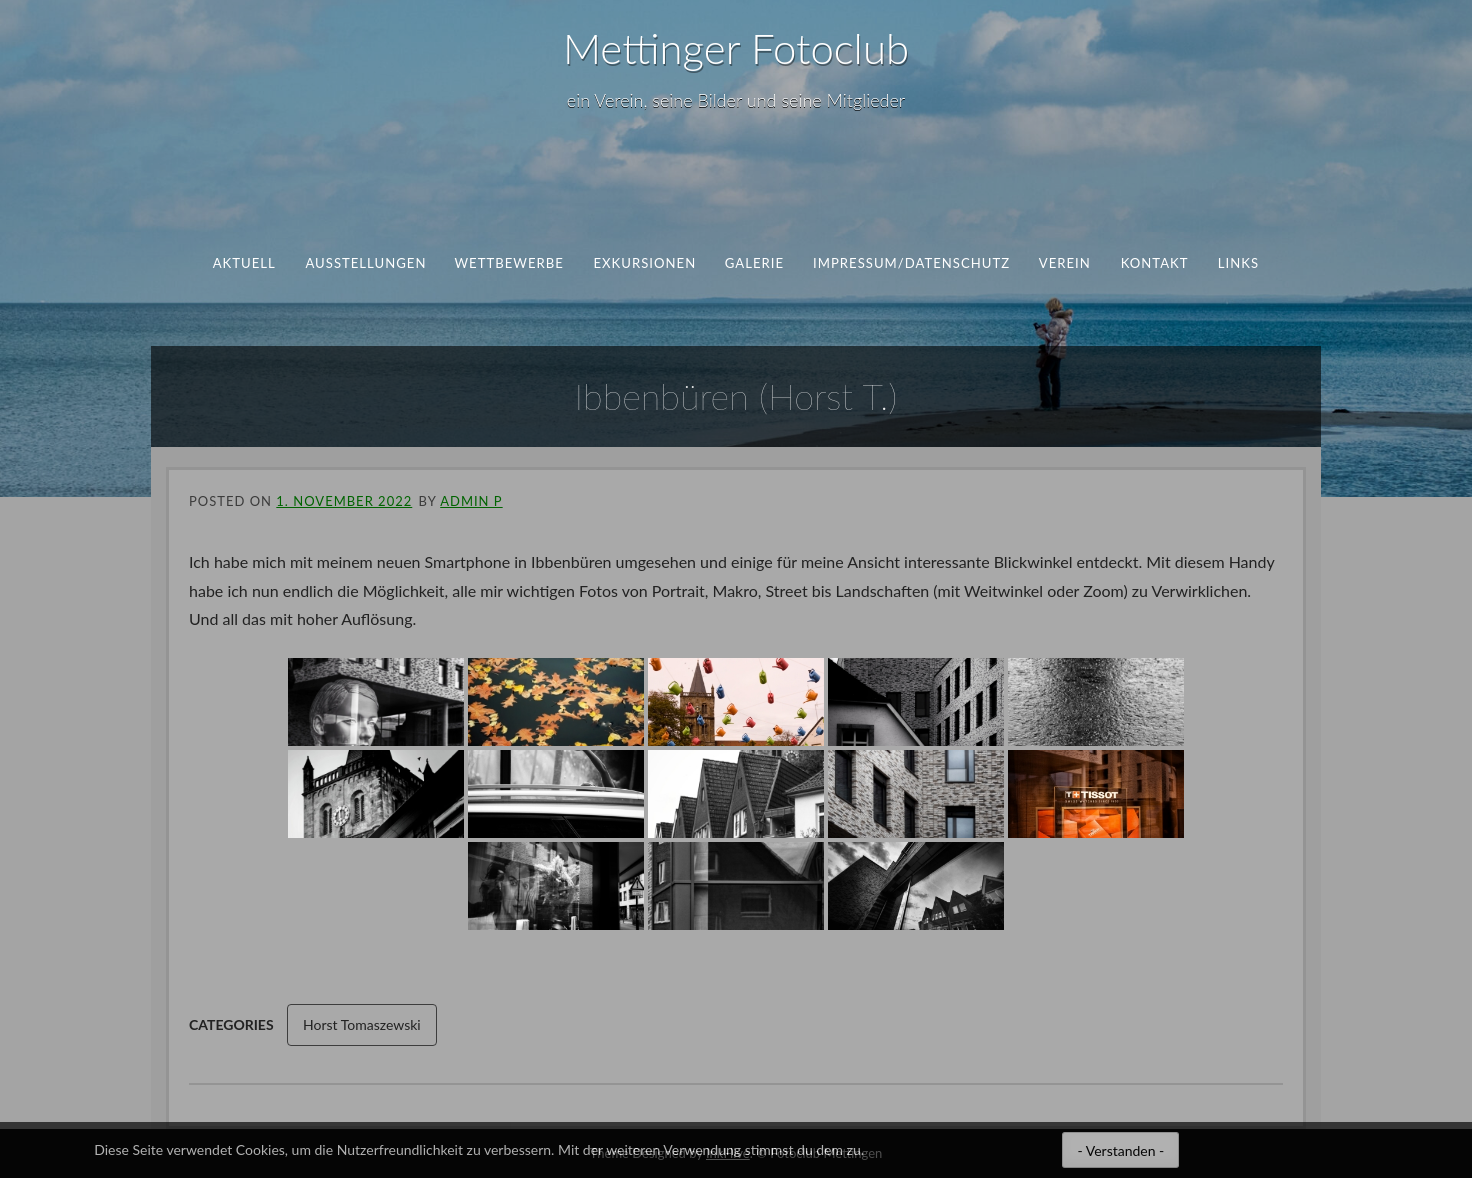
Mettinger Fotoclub (736, 48)
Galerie (754, 263)
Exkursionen (644, 263)
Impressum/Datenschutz (911, 263)
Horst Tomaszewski (362, 1024)
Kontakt (1154, 263)
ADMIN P (471, 501)
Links (1238, 263)
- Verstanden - (1120, 1150)
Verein (1065, 263)
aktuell (244, 263)
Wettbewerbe (509, 263)
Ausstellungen (365, 263)
